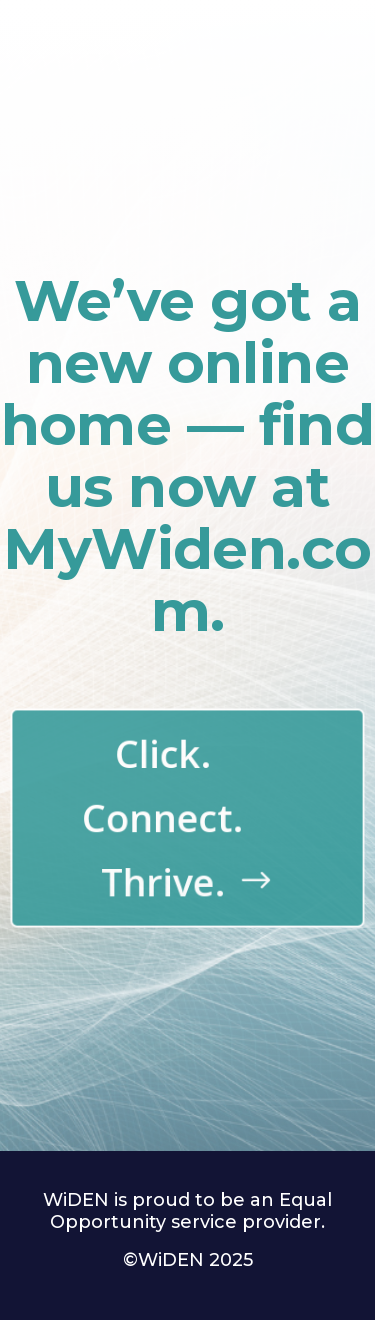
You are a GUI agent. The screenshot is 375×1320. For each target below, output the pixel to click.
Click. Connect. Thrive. (163, 817)
